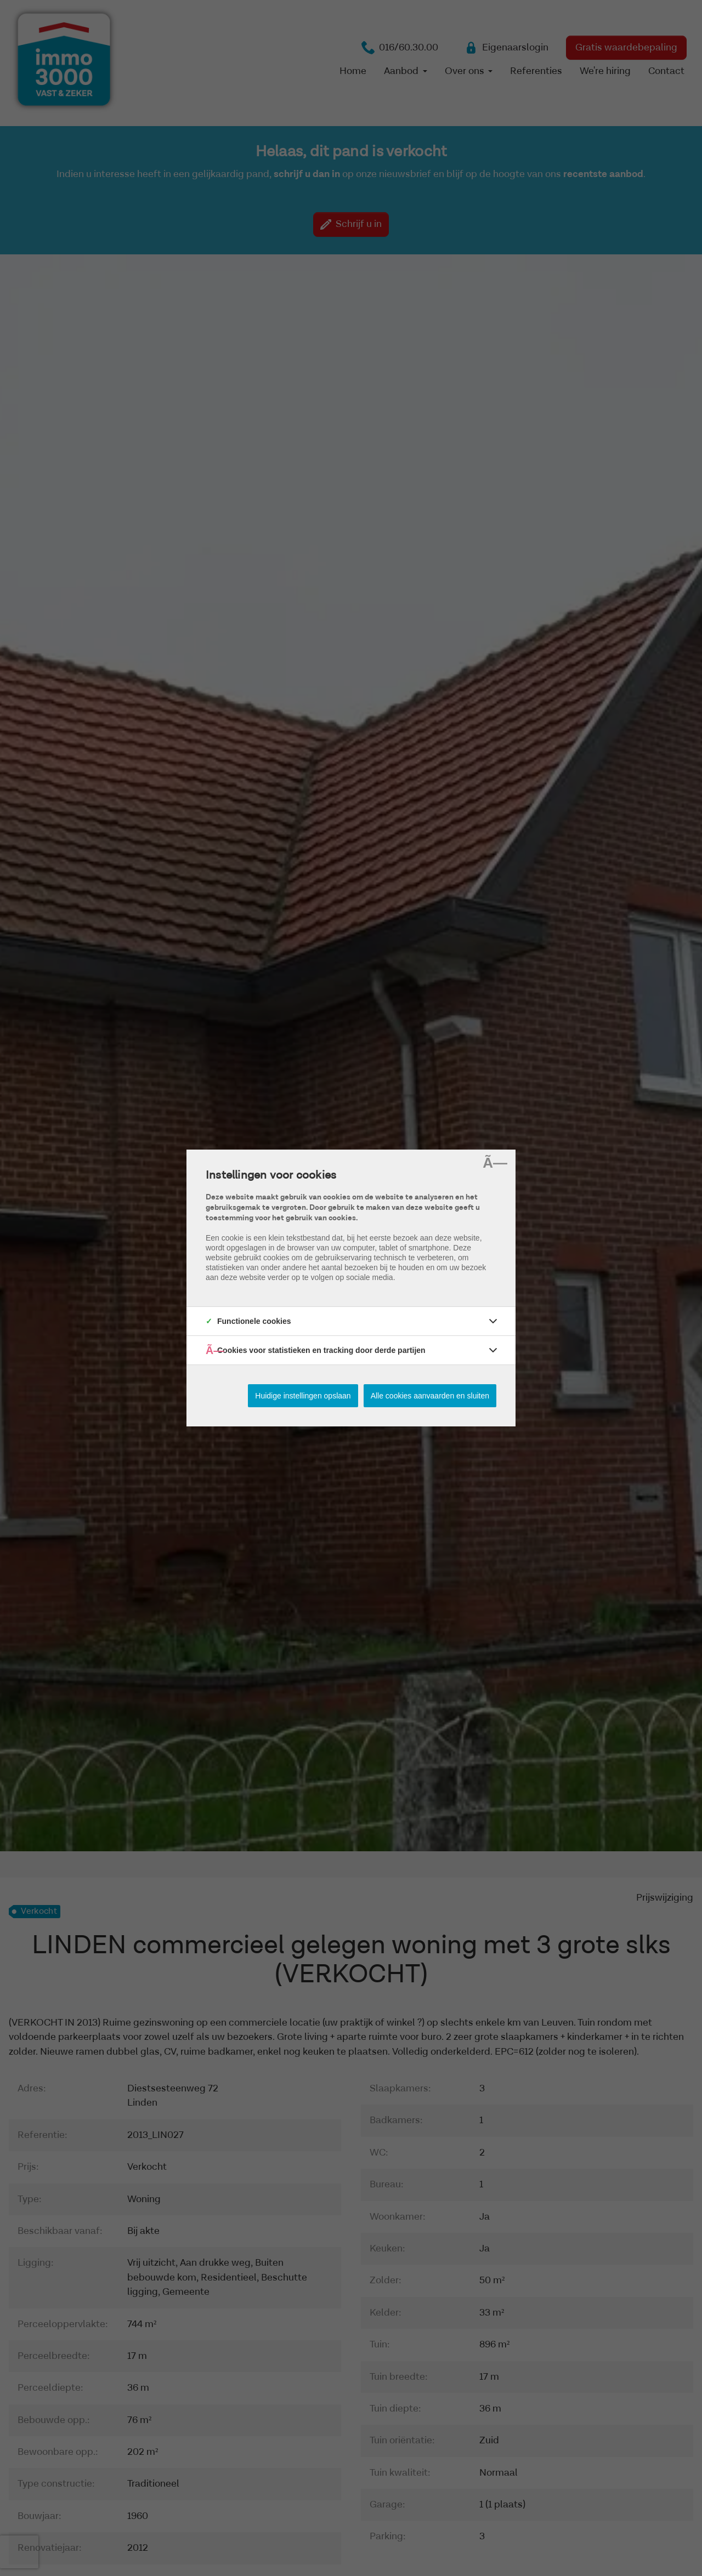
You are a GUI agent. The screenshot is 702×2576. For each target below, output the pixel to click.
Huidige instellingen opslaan (302, 1395)
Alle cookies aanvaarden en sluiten (430, 1395)
